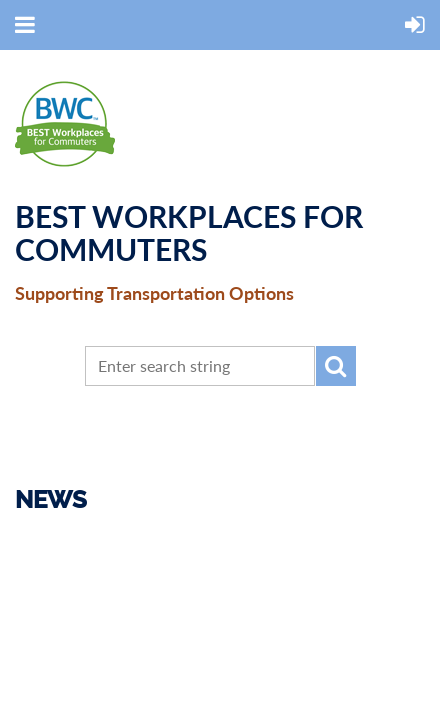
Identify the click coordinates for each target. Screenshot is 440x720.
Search (336, 366)
